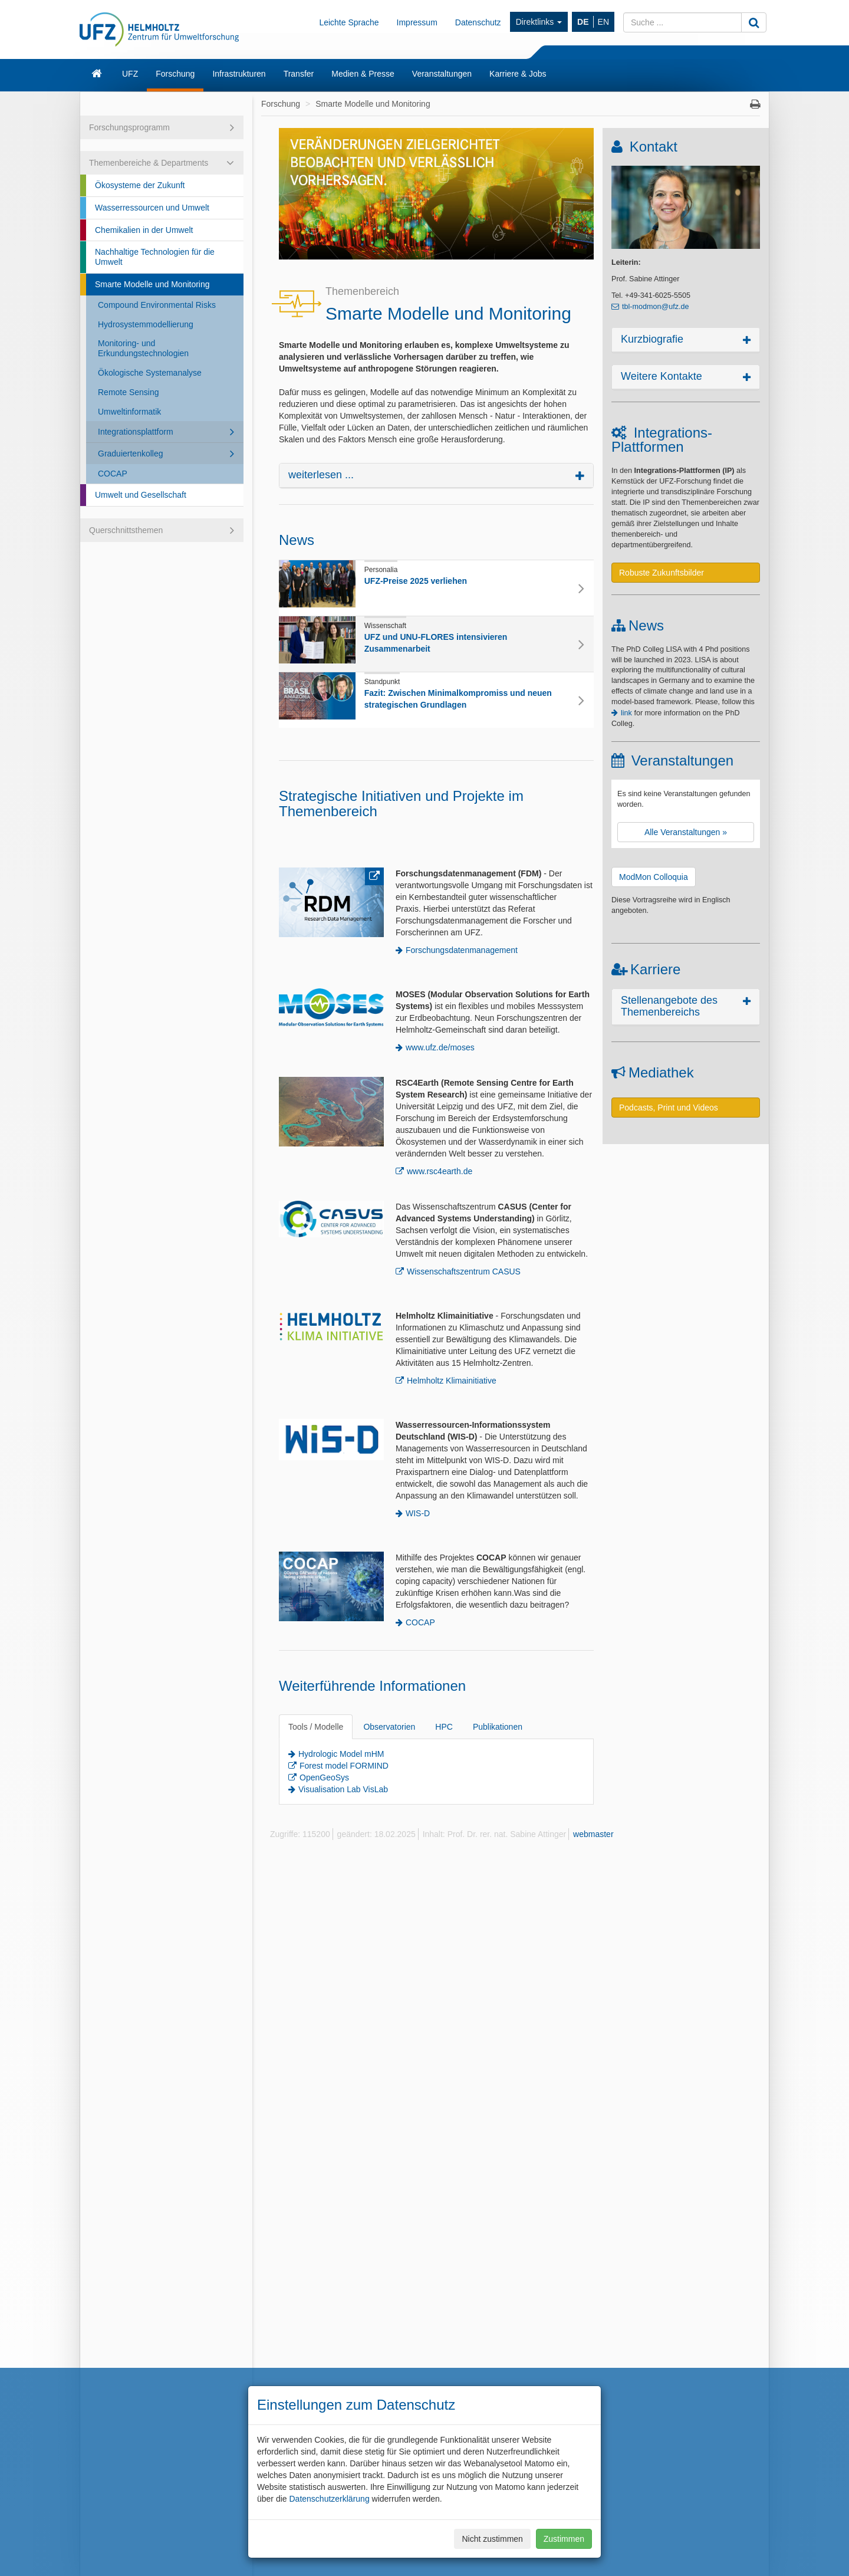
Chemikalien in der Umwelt (144, 230)
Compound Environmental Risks (157, 305)
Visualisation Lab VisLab (343, 1789)
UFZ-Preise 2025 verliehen (415, 581)
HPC (444, 1726)
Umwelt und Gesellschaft (140, 495)
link (626, 713)
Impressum (417, 22)
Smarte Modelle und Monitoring (152, 284)
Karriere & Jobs (517, 73)
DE (582, 22)
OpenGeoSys (324, 1777)
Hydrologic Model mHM (341, 1754)
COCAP (112, 473)
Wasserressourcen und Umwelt (152, 207)
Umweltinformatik (129, 411)
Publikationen (497, 1726)
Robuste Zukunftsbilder (661, 572)
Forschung (175, 73)
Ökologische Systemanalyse (150, 372)
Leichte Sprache (349, 22)
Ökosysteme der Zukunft (140, 185)
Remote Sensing (128, 392)
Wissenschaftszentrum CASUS (464, 1271)
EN (603, 22)
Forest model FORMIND (344, 1765)
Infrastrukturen (238, 73)
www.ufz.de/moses (440, 1047)
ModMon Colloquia (653, 877)
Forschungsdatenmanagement (462, 950)
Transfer (299, 73)
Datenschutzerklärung (329, 2498)
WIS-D (418, 1513)
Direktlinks (539, 22)
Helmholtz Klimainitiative (451, 1380)
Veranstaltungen (442, 73)
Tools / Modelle (315, 1726)
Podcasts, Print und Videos (668, 1107)
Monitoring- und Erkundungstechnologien (143, 348)
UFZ (130, 73)
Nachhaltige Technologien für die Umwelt (155, 257)
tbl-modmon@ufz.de (655, 307)
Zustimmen (564, 2539)
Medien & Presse (362, 73)
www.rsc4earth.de (439, 1171)
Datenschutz (478, 22)
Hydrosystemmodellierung (145, 324)
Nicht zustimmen (492, 2539)
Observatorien (389, 1726)
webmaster (593, 1834)
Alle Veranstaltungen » (685, 832)
